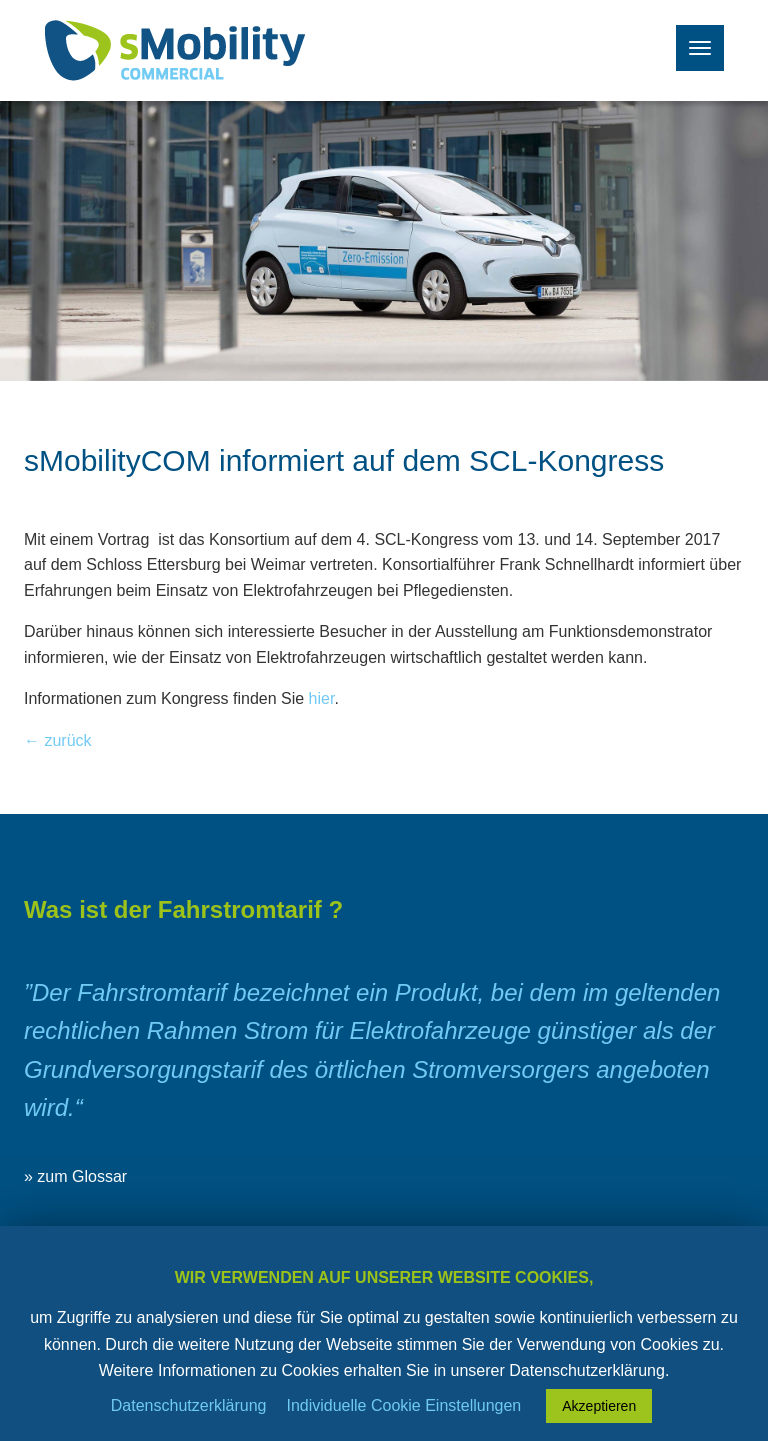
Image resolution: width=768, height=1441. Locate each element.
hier (322, 698)
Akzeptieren (599, 1406)
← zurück (58, 740)
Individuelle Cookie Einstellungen (403, 1405)
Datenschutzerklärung (189, 1405)
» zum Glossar (75, 1176)
